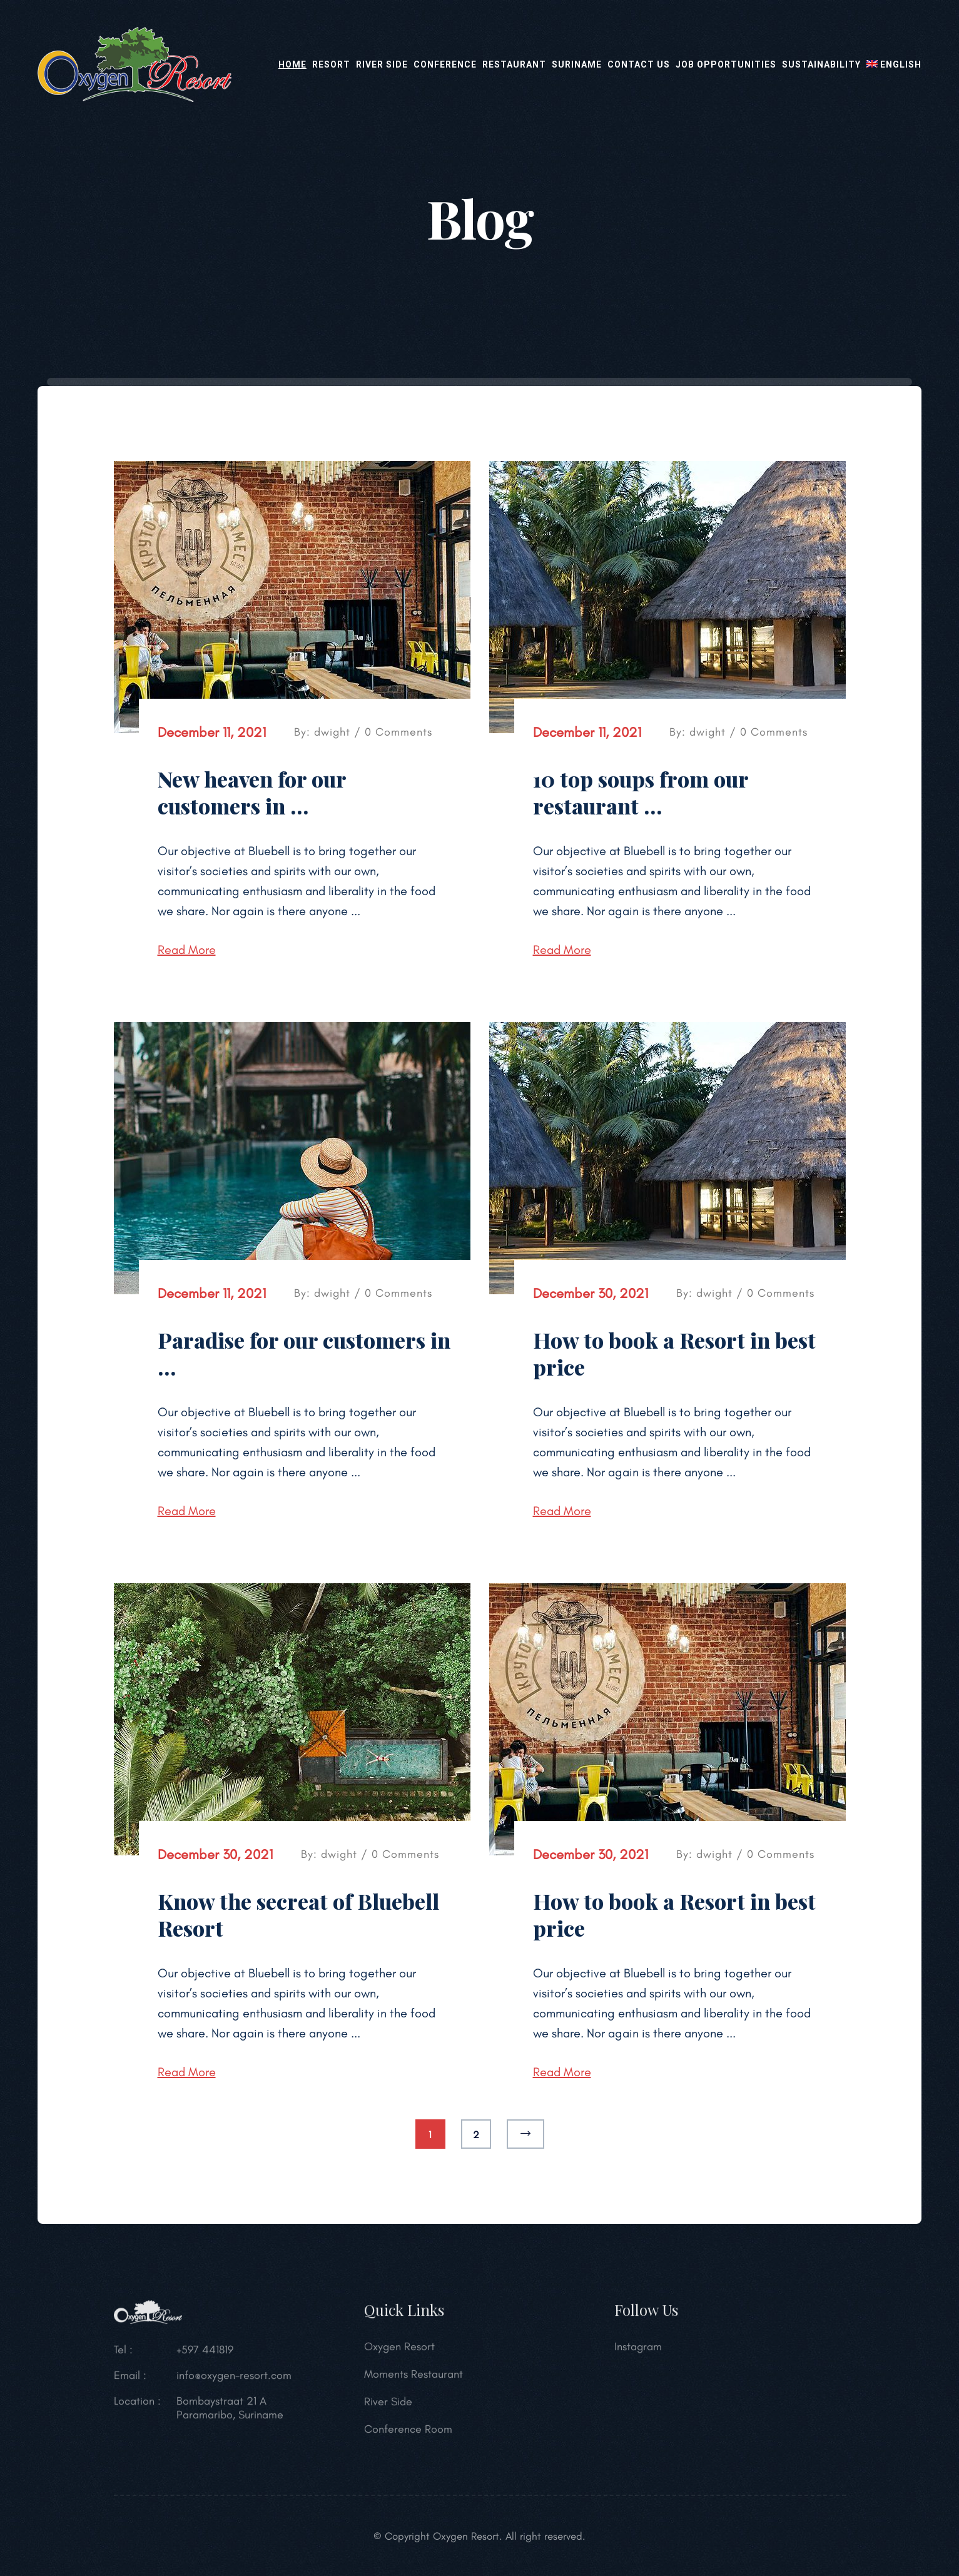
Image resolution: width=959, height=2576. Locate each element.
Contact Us (638, 64)
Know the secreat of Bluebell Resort (298, 1914)
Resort (331, 64)
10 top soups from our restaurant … (640, 792)
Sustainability (821, 64)
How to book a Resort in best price (674, 1353)
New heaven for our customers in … (252, 792)
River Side (382, 64)
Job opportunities (726, 64)
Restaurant (514, 64)
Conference (445, 64)
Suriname (577, 64)
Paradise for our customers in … (304, 1353)
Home (292, 64)
